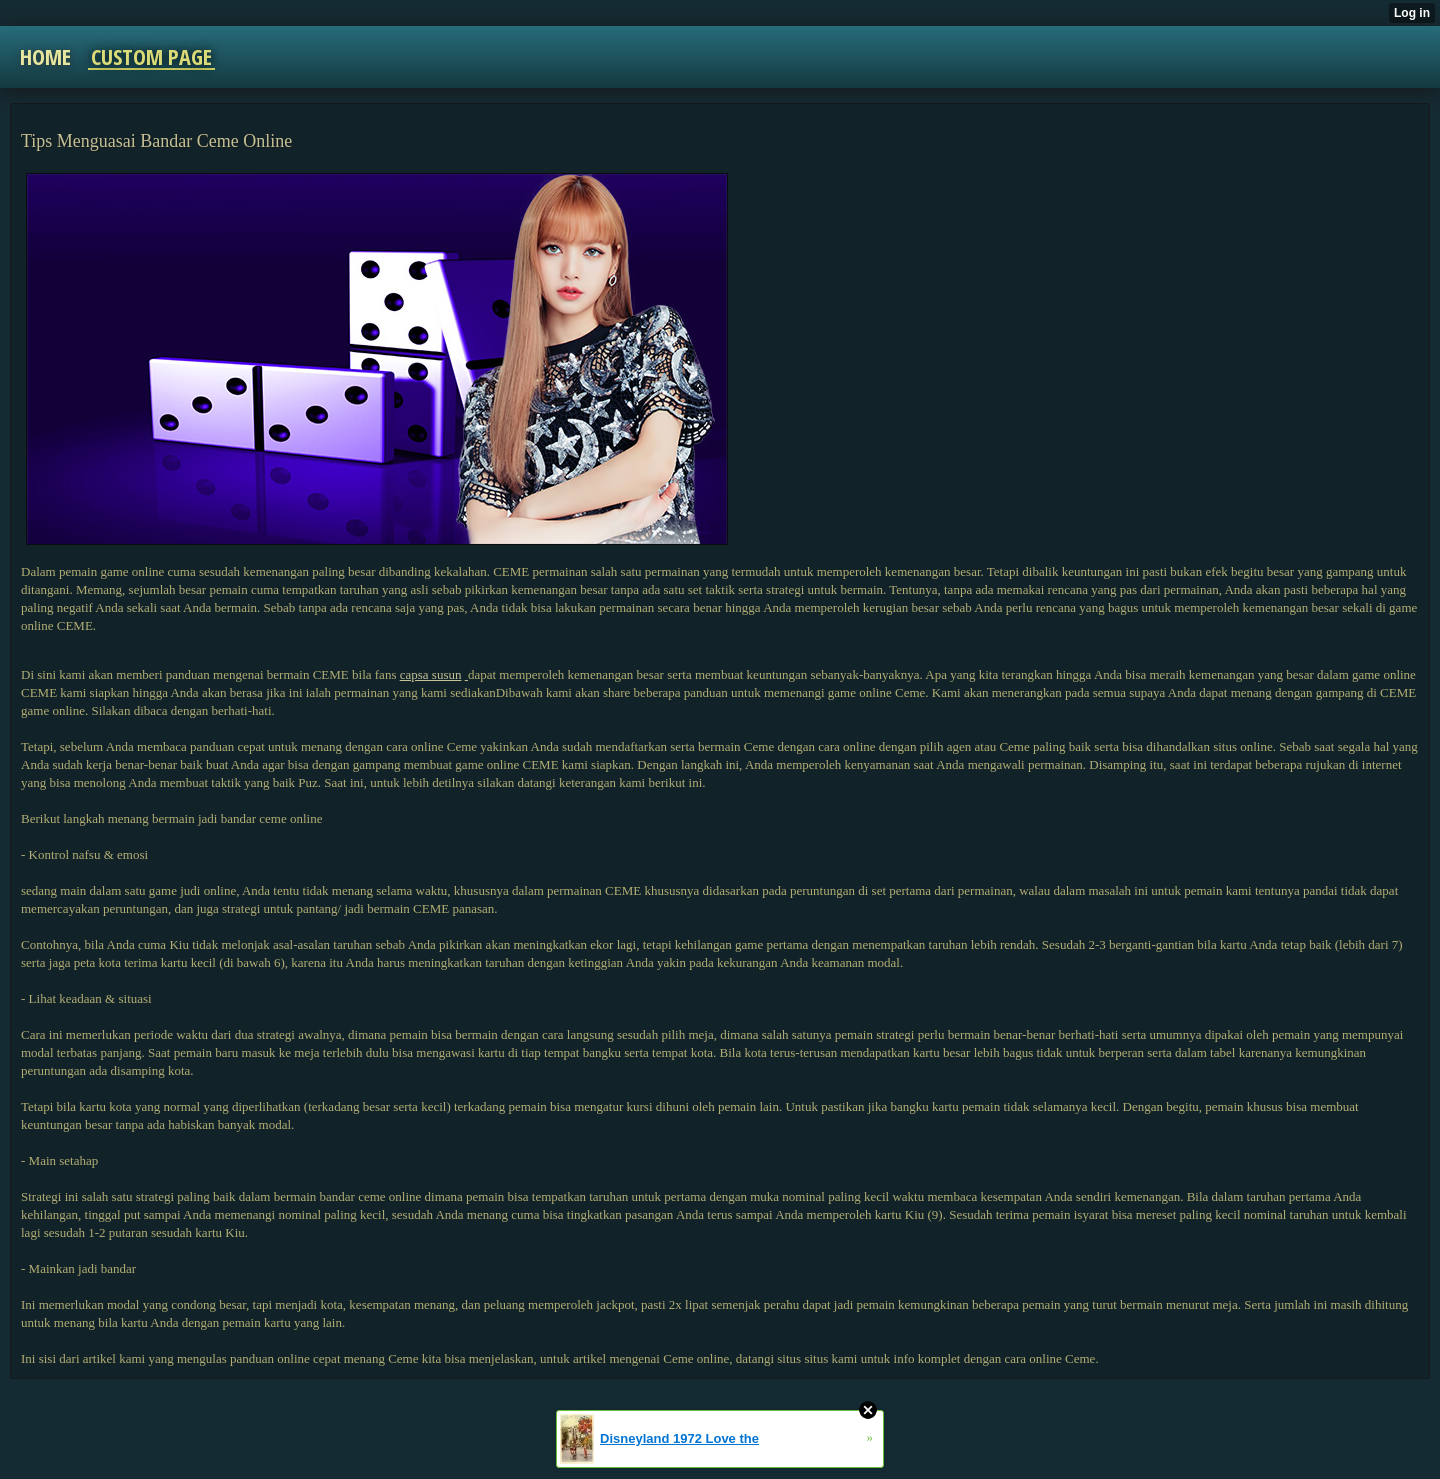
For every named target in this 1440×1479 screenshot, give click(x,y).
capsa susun (431, 674)
